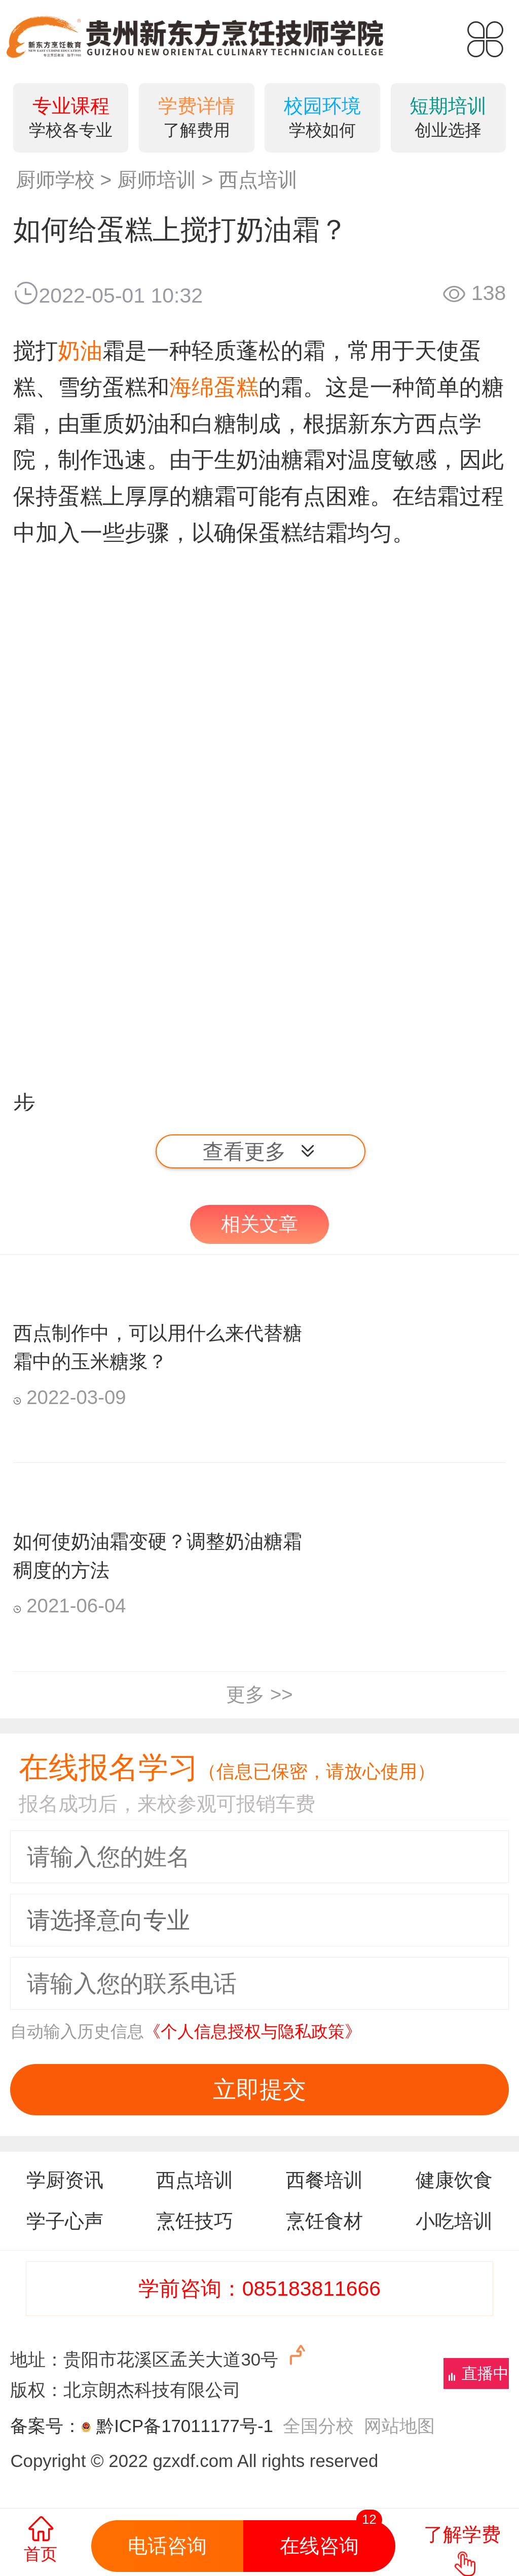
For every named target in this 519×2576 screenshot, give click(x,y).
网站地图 (399, 2426)
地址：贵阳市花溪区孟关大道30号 (160, 2356)
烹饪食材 (324, 2221)
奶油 (80, 350)
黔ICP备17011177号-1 (184, 2426)
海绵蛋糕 (213, 387)
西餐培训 (324, 2180)
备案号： (53, 2426)
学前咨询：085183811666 (259, 2288)
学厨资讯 (64, 2180)
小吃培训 (454, 2221)
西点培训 (258, 180)
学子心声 (64, 2221)
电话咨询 (167, 2546)
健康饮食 (454, 2180)
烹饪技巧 (194, 2221)
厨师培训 (156, 180)
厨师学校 (55, 180)
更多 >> (259, 1694)
